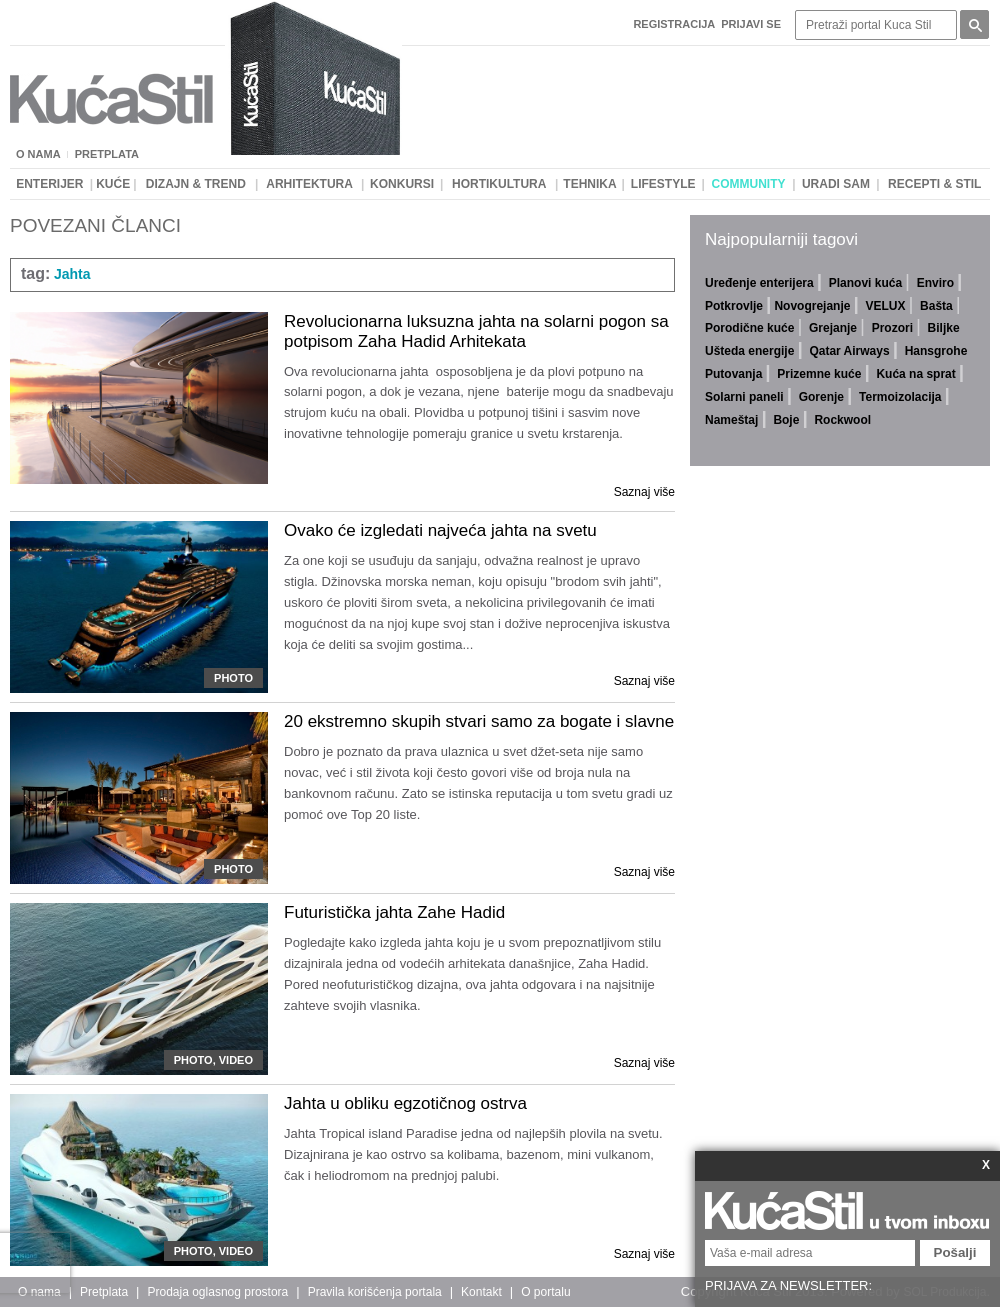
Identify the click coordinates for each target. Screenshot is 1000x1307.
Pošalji (955, 1252)
